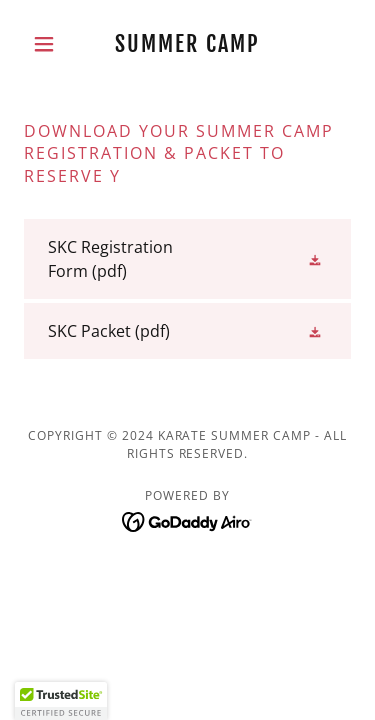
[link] (187, 44)
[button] (48, 44)
